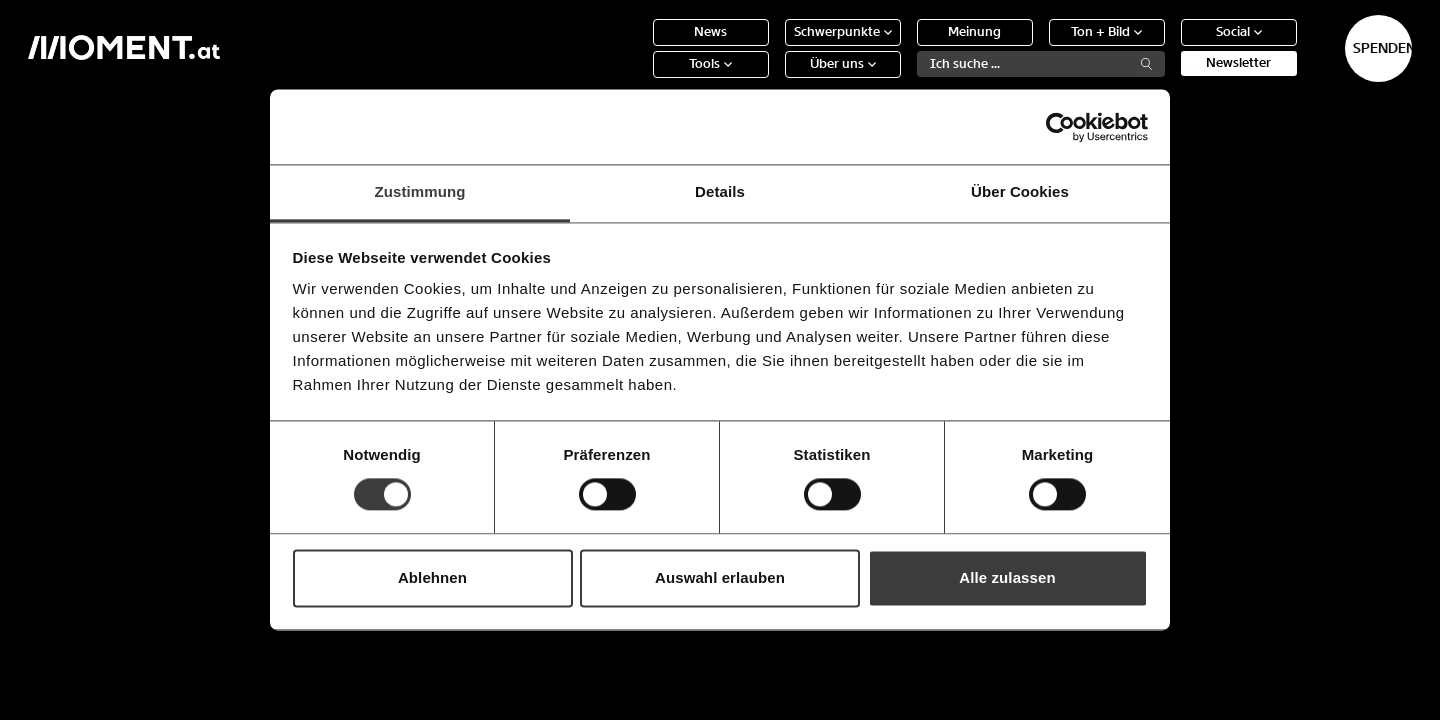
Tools (638, 79)
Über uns (770, 79)
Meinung (902, 47)
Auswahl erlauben (720, 577)
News (638, 47)
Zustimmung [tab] (420, 191)
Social (1166, 47)
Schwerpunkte (770, 47)
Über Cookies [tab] (1020, 191)
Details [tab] (720, 191)
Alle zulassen (1007, 577)
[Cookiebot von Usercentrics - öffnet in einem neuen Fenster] (1060, 127)
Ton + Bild (1034, 47)
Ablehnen (432, 577)
